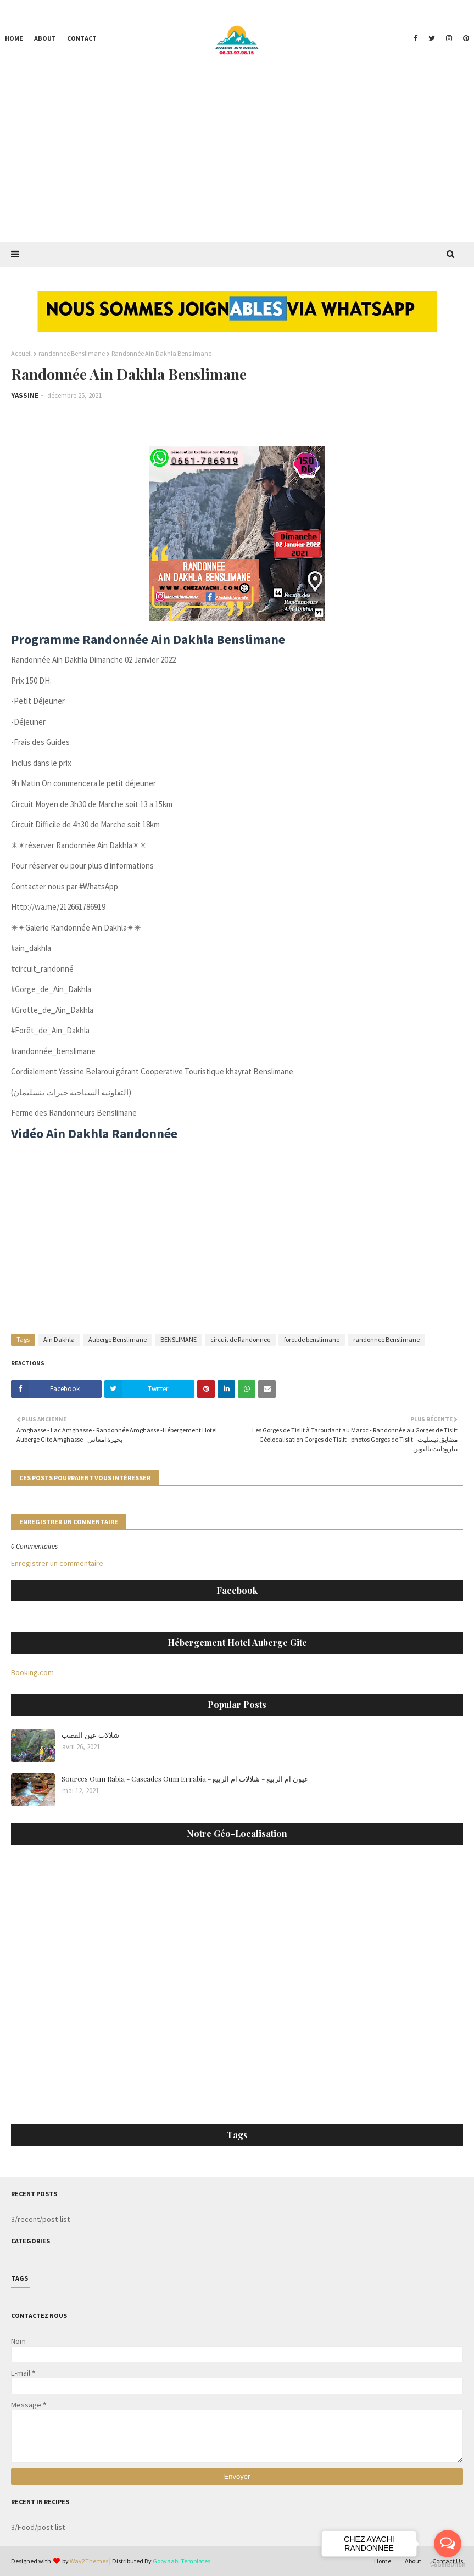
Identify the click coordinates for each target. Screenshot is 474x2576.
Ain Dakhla (59, 1339)
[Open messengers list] (447, 2543)
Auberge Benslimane (117, 1339)
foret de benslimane (311, 1339)
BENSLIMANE (178, 1339)
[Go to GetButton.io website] (447, 2564)
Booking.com (32, 1672)
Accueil (21, 353)
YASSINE (25, 395)
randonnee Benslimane (71, 353)
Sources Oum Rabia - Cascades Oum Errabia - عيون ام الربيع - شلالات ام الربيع (185, 1778)
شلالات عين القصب (90, 1734)
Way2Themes (89, 2561)
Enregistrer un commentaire (57, 1563)
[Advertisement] (237, 159)
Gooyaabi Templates (181, 2561)
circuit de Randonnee (240, 1339)
